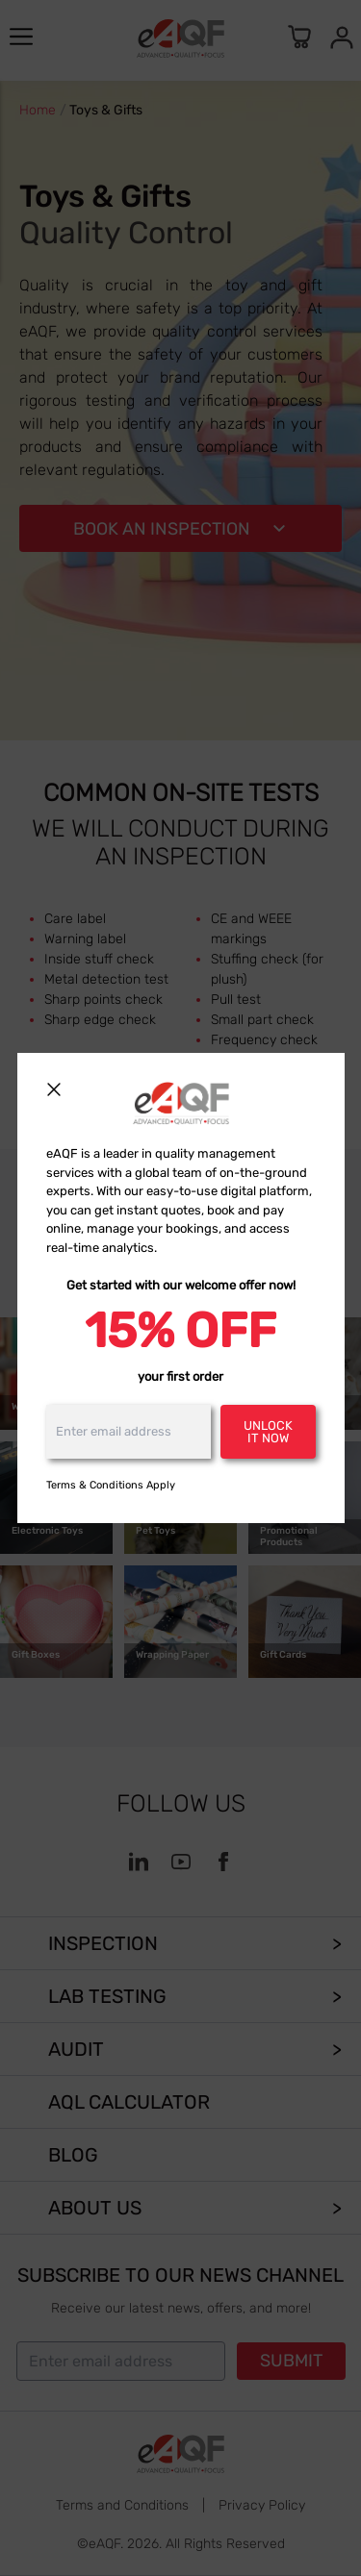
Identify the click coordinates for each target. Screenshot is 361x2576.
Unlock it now (268, 1431)
